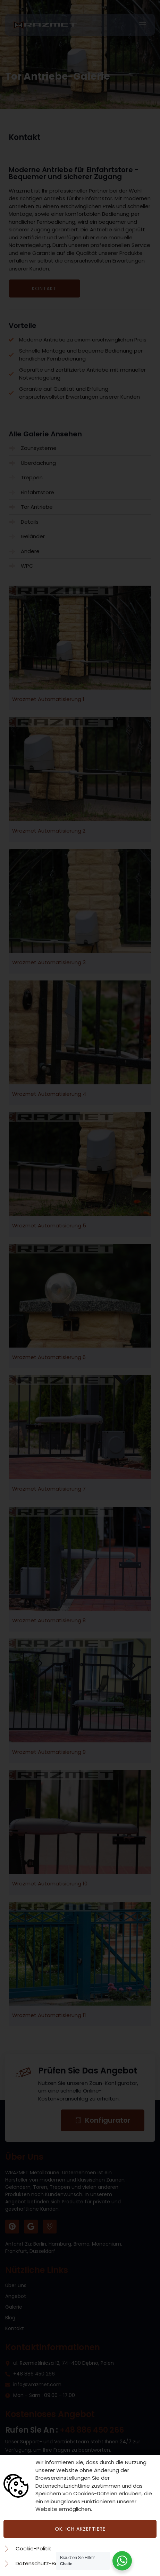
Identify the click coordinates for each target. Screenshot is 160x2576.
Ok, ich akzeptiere (80, 2528)
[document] (80, 1288)
